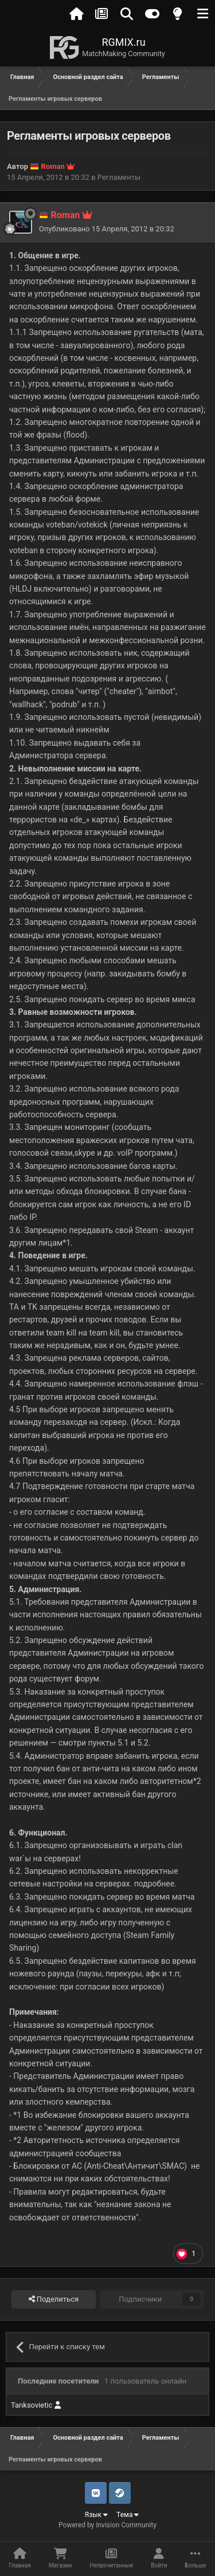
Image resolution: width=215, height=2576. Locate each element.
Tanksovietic (36, 2405)
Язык (96, 2515)
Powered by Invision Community (107, 2525)
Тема (127, 2515)
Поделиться (54, 2299)
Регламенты (118, 177)
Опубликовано (106, 228)
